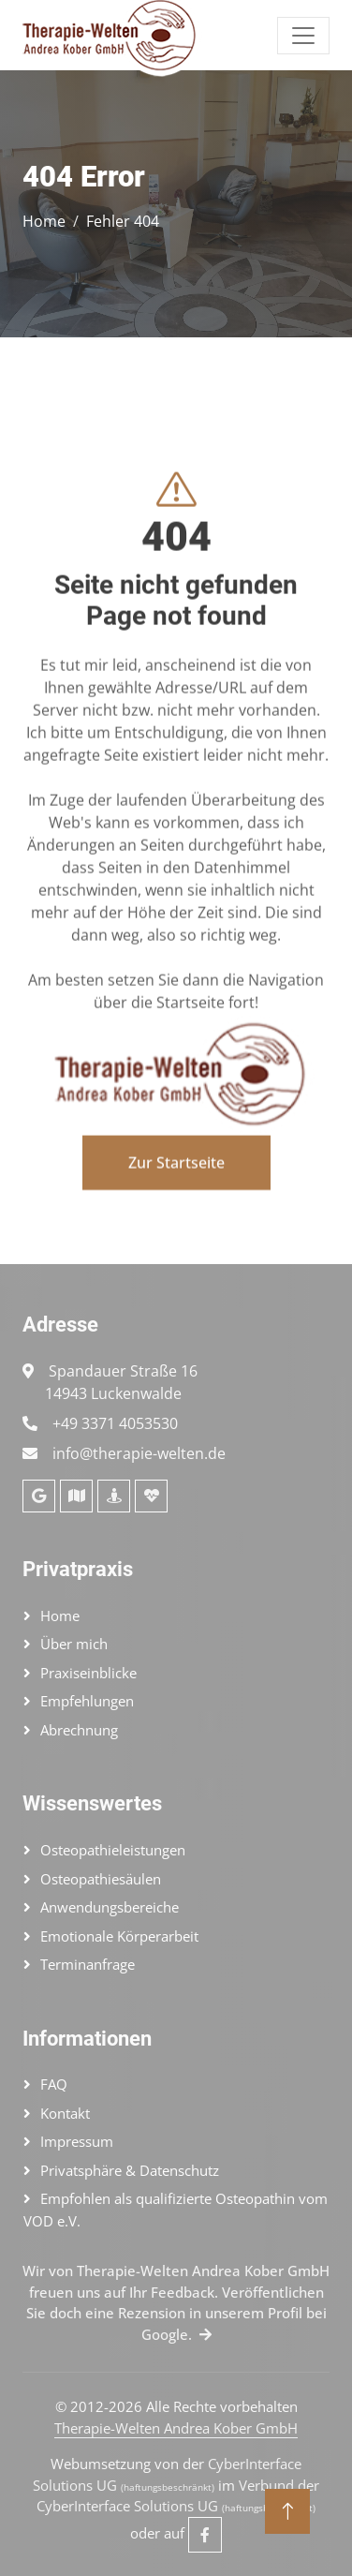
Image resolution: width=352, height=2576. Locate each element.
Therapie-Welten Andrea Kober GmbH (176, 2428)
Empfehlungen (87, 1700)
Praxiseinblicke (88, 1672)
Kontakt (65, 2113)
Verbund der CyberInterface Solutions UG (178, 2496)
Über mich (74, 1643)
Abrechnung (79, 1729)
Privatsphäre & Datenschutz (129, 2170)
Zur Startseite (176, 1211)
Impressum (76, 2141)
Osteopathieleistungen (112, 1849)
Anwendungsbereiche (109, 1907)
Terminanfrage (87, 1964)
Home (44, 221)
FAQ (53, 2084)
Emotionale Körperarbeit (119, 1936)
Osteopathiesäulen (100, 1878)
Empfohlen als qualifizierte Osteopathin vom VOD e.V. (175, 2209)
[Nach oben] (287, 2511)
